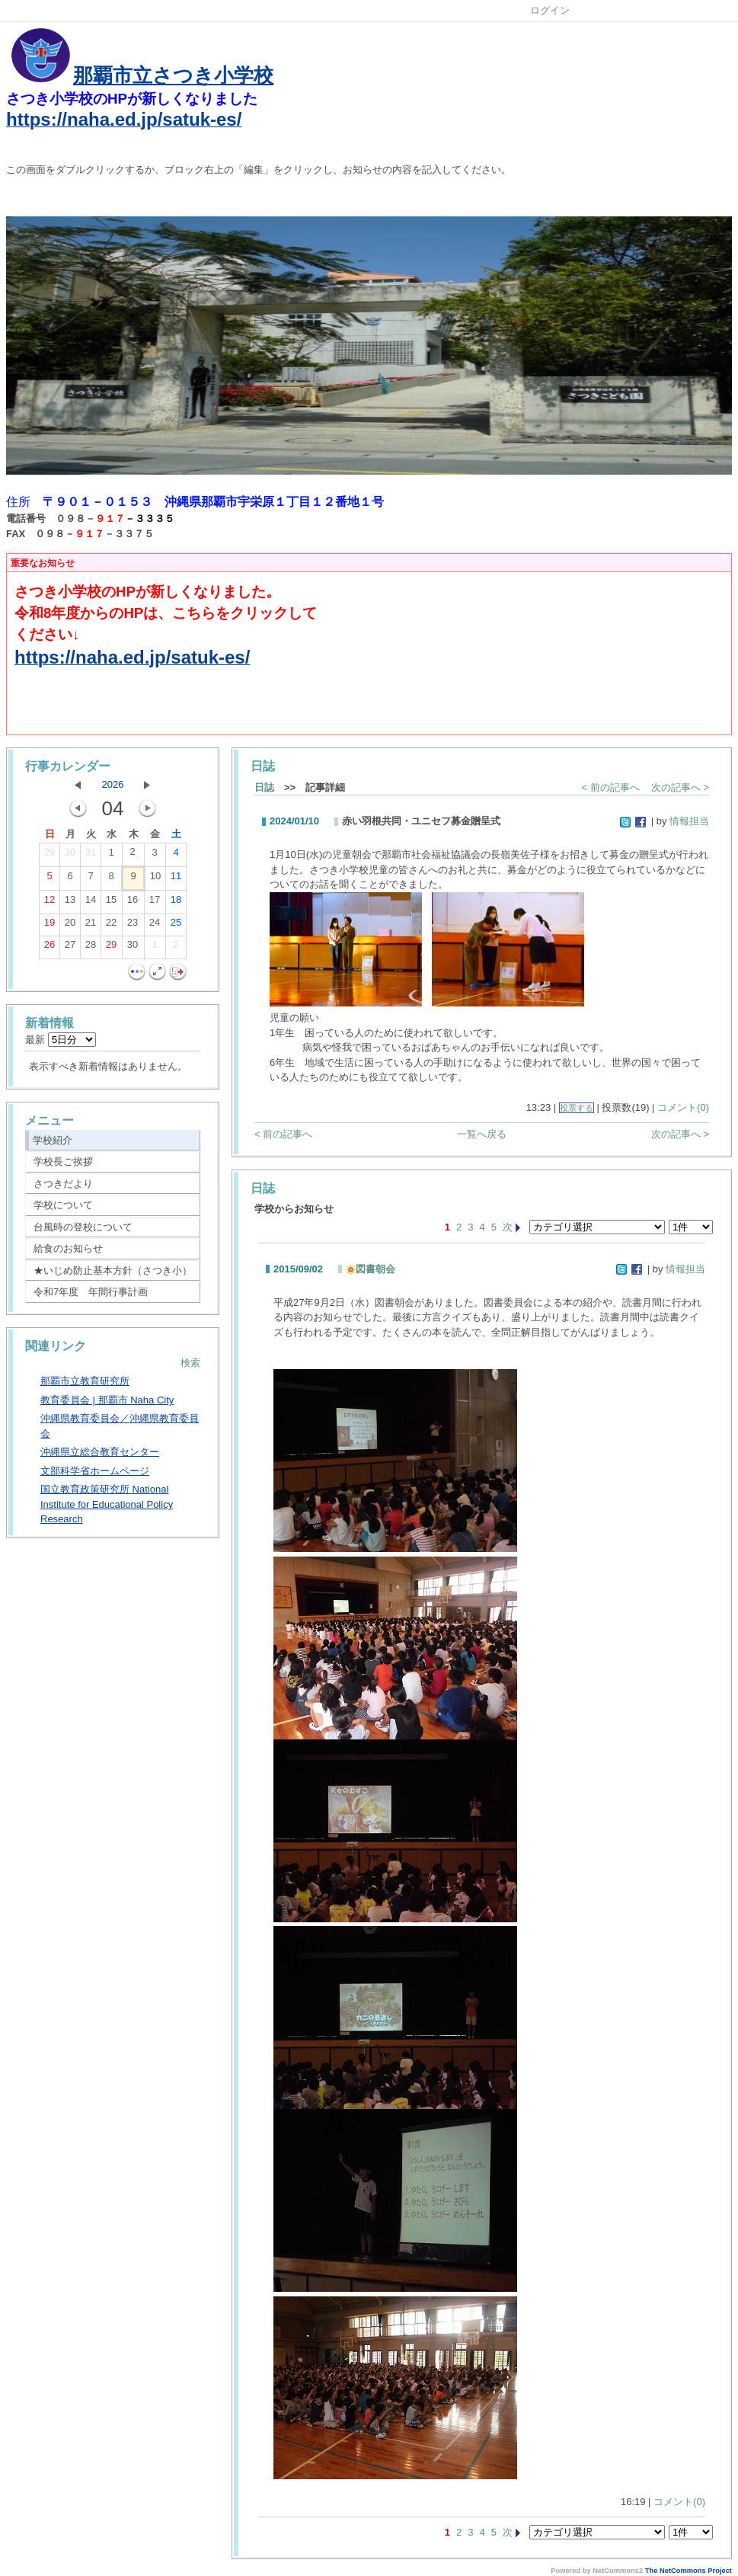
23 (132, 926)
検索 (190, 1362)
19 (49, 926)
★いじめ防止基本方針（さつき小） (113, 1270)
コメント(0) (683, 1107)
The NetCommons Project (688, 2570)
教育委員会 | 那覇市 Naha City (107, 1400)
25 (176, 926)
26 (49, 948)
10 (155, 879)
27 (70, 948)
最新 (60, 1039)
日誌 (264, 787)
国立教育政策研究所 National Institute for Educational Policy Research (106, 1504)
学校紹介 (52, 1140)
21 (90, 926)
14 (90, 903)
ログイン (550, 10)
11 (176, 879)
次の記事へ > (680, 787)
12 (49, 903)
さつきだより (63, 1183)
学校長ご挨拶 (63, 1161)
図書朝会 (370, 1269)
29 (49, 855)
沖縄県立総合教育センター (99, 1452)
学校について (63, 1205)
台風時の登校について (83, 1227)
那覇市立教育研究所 (84, 1381)
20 (70, 926)
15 (111, 903)
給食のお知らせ (68, 1248)
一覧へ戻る (481, 1134)
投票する (576, 1107)
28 (90, 948)
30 (70, 855)
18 (176, 903)
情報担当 (689, 821)
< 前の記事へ (611, 787)
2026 (113, 784)
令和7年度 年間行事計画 (91, 1292)
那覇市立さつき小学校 (173, 75)
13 (70, 903)
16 (132, 903)
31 (90, 855)
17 (154, 903)
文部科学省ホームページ (94, 1471)
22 (111, 926)
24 (154, 926)
